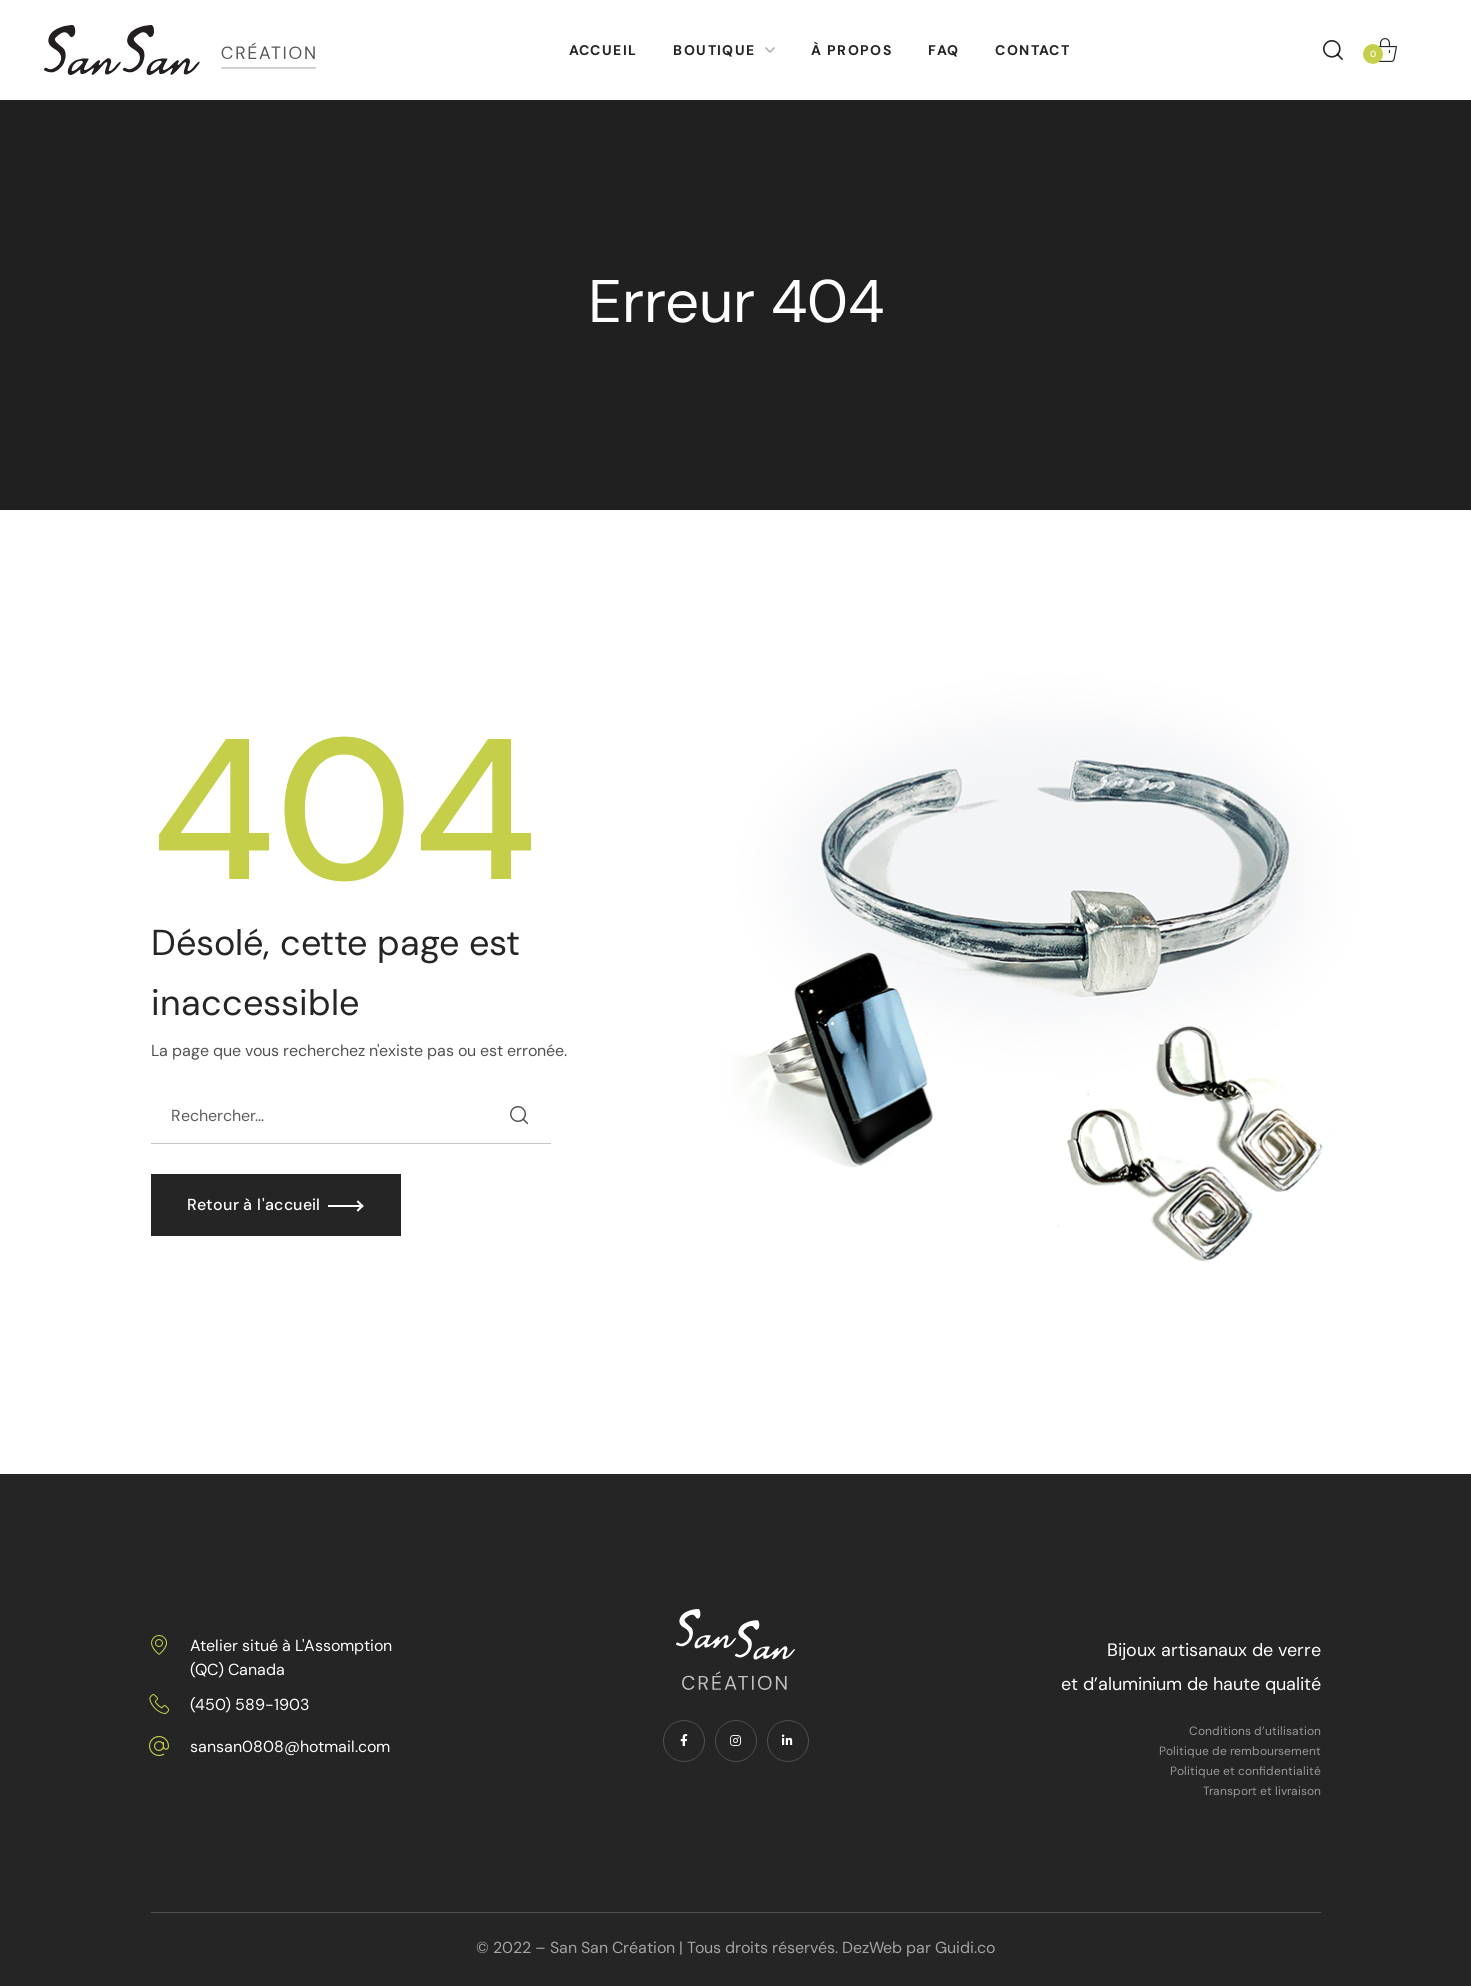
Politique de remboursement (1240, 1751)
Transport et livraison (1262, 1791)
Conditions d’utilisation (1255, 1731)
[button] (1333, 50)
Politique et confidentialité (1245, 1771)
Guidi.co (965, 1947)
